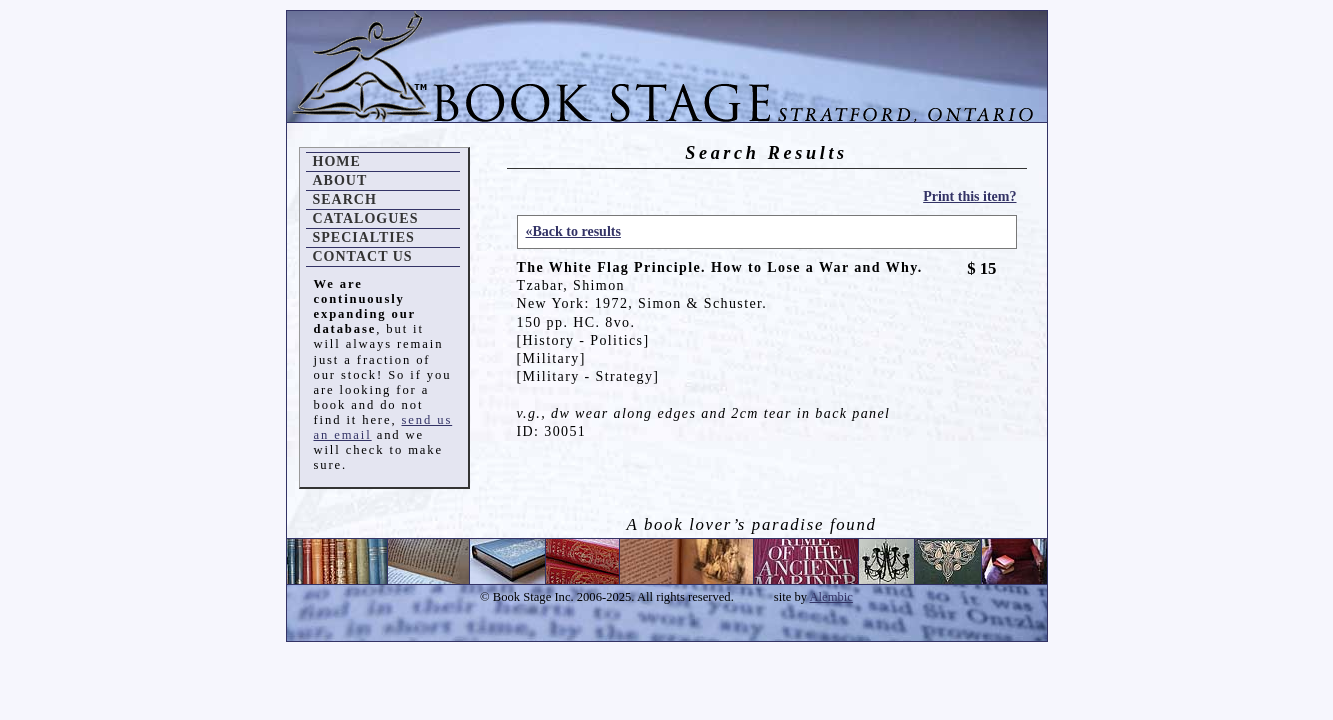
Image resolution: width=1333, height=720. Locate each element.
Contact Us (363, 256)
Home (337, 161)
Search (345, 199)
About (340, 180)
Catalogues (366, 218)
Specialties (364, 237)
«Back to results (573, 231)
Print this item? (969, 196)
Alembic (831, 597)
